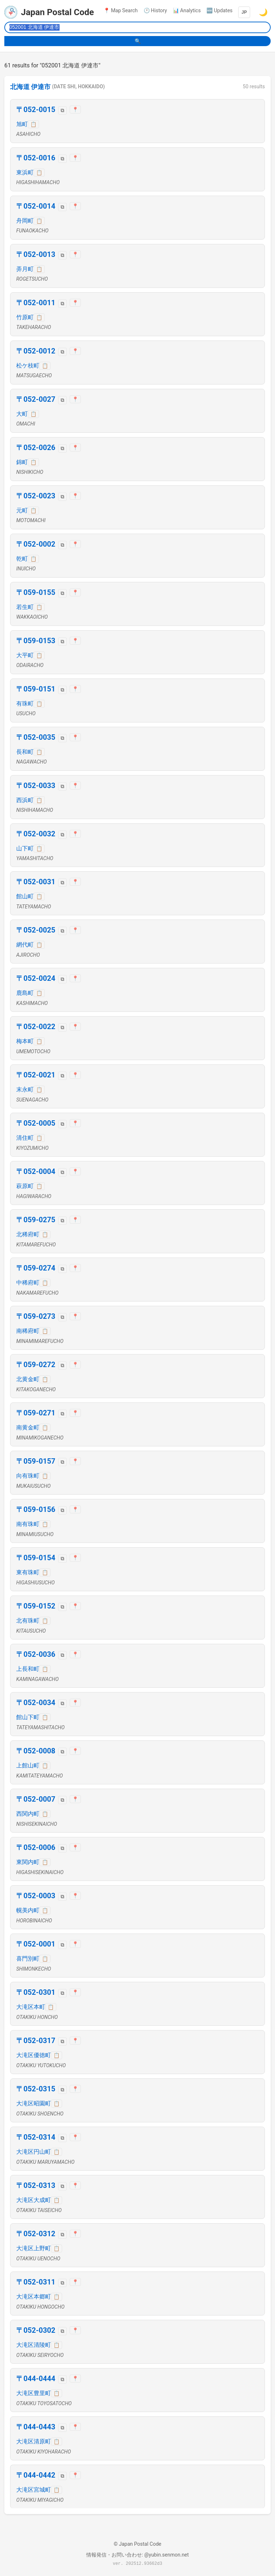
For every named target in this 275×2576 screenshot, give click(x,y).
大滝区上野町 (33, 2248)
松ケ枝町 (27, 365)
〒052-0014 (35, 206)
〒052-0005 (35, 1123)
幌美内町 (27, 1910)
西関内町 (27, 1813)
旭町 (22, 124)
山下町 (25, 848)
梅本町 (25, 1041)
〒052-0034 (35, 1702)
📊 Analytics (187, 10)
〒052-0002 (35, 544)
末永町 (25, 1089)
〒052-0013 (35, 254)
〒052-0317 (35, 2040)
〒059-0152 (35, 1606)
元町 (22, 510)
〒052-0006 (35, 1847)
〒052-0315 (35, 2089)
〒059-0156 (35, 1509)
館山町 (25, 896)
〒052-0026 (35, 447)
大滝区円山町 (33, 2151)
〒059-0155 (35, 592)
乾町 (22, 558)
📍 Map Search (121, 10)
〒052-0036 (35, 1654)
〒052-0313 (35, 2185)
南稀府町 (27, 1330)
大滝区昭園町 (33, 2103)
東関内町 (27, 1862)
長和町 (25, 751)
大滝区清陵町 (33, 2344)
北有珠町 (27, 1620)
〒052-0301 (35, 1992)
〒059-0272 (35, 1364)
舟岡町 (25, 220)
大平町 (25, 655)
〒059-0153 (35, 640)
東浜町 (25, 172)
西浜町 (25, 800)
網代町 (25, 944)
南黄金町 (27, 1427)
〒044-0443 (35, 2426)
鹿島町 (25, 992)
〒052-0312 (35, 2233)
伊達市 (41, 86)
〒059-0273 (35, 1316)
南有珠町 (27, 1524)
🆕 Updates (219, 10)
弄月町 (25, 269)
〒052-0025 (35, 930)
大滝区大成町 (33, 2200)
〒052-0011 (35, 302)
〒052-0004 (35, 1171)
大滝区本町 (30, 2006)
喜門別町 (27, 1958)
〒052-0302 (35, 2330)
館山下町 (27, 1717)
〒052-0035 (35, 737)
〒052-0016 (35, 158)
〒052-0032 (35, 833)
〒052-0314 (35, 2137)
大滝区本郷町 (33, 2296)
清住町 (25, 1137)
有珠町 (25, 703)
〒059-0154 (35, 1557)
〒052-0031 (35, 881)
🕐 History (155, 10)
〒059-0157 (35, 1461)
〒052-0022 (35, 1026)
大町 (22, 413)
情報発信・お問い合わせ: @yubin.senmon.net (137, 2555)
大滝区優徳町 (33, 2055)
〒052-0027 (35, 399)
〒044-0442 (35, 2475)
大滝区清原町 (33, 2441)
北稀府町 (27, 1234)
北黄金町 (27, 1379)
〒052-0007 (35, 1799)
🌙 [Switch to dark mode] (263, 12)
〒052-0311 (35, 2282)
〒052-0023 (35, 495)
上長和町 (27, 1668)
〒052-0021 (35, 1075)
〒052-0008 (35, 1751)
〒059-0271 (35, 1413)
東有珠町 (27, 1572)
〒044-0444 (35, 2378)
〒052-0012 (35, 351)
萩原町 (25, 1186)
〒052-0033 (35, 785)
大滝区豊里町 (33, 2393)
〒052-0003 (35, 1895)
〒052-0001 (35, 1944)
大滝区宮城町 (33, 2489)
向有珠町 (27, 1475)
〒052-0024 (35, 978)
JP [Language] (244, 12)
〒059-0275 (35, 1219)
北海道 (20, 86)
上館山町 (27, 1765)
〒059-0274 (35, 1268)
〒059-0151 (35, 689)
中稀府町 (27, 1282)
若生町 (25, 607)
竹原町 (25, 317)
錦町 (22, 462)
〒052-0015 (35, 109)
